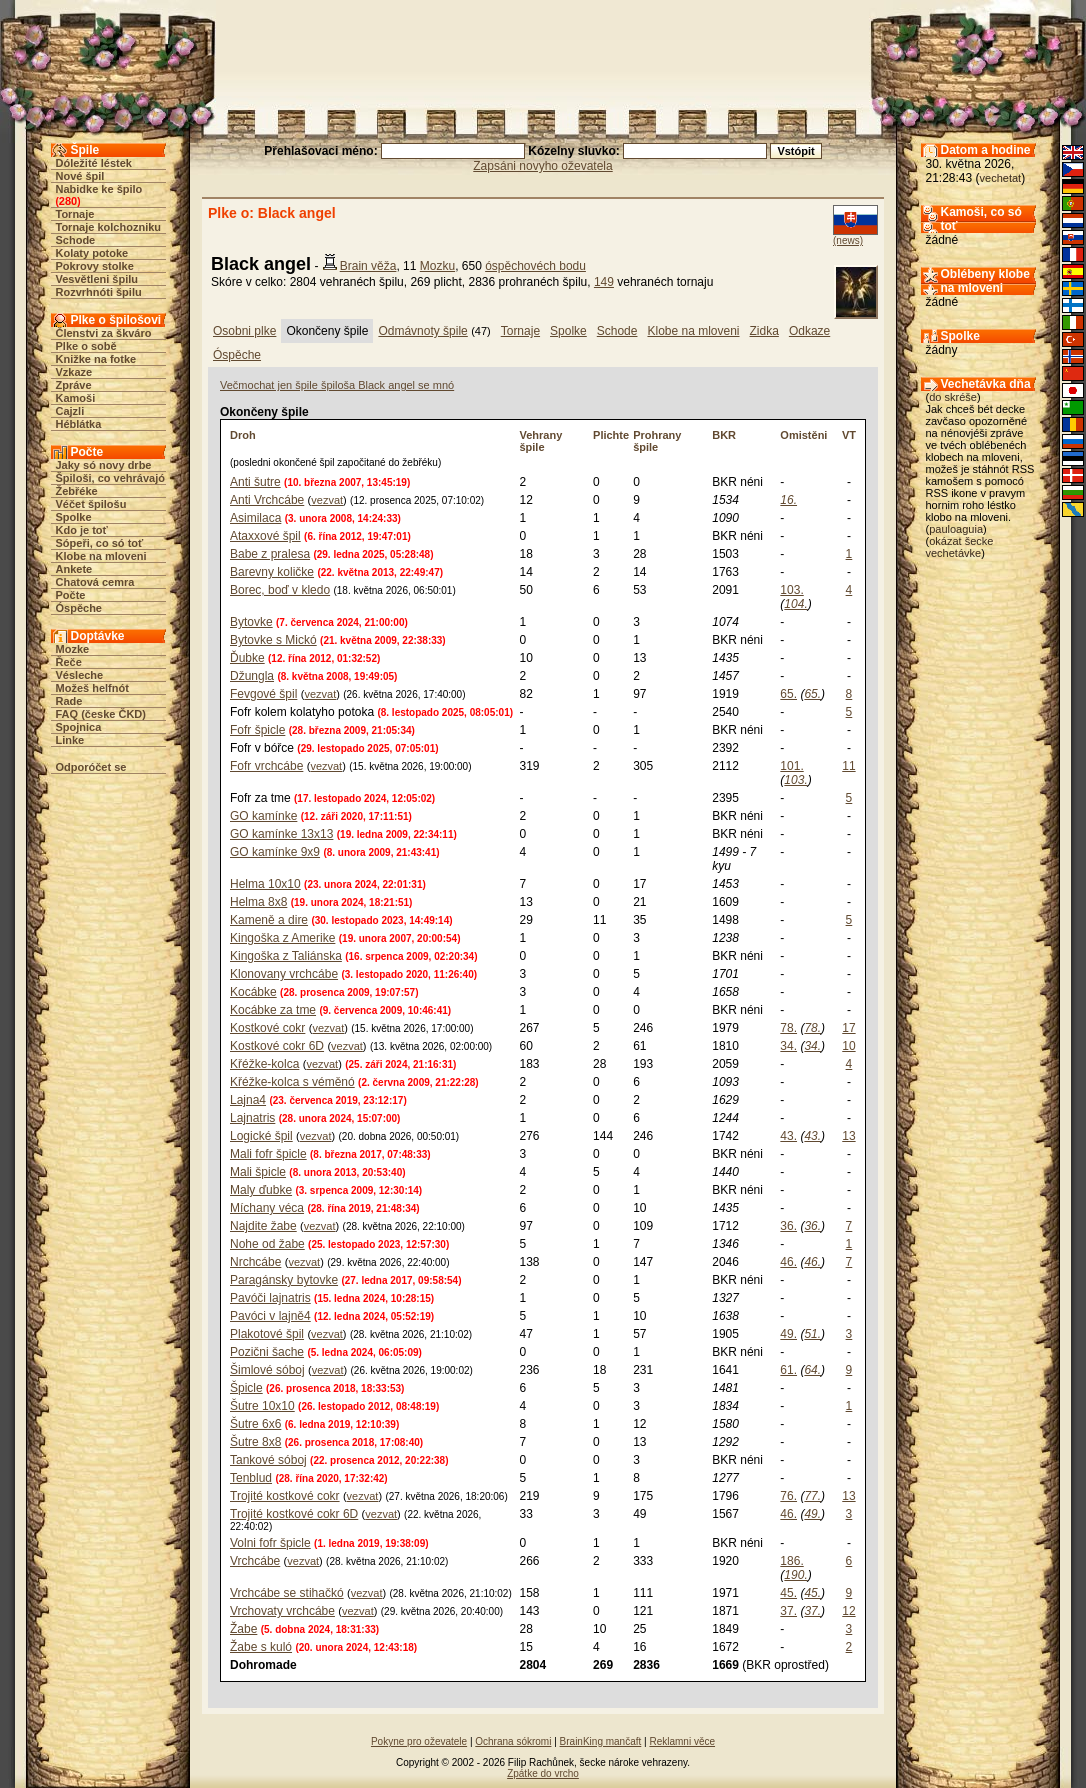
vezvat (327, 500)
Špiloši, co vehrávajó (110, 478)
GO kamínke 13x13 (281, 834)
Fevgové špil (263, 694)
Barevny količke (272, 572)
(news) (848, 240)
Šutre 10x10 (262, 1406)
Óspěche (79, 608)
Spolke (74, 517)
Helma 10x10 (265, 884)
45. (788, 1593)
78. (788, 1028)
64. (812, 1370)
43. (788, 1136)
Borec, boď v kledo (280, 590)
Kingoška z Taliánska (286, 956)
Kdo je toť (82, 530)
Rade (69, 701)
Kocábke (253, 992)
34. (788, 1046)
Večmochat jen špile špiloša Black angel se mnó (337, 385)
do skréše (953, 397)
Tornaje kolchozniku (109, 227)
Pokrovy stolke (95, 266)
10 (848, 1046)
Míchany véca (267, 1208)
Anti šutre (255, 482)
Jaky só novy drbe (104, 465)
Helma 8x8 (258, 902)
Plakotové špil (267, 1334)
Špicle (246, 1388)
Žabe (243, 1629)
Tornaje (75, 214)
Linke (70, 740)
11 (848, 766)
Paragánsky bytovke (284, 1280)
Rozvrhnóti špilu (99, 292)
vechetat (1001, 178)
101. (791, 766)
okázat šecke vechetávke (960, 547)
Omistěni (803, 435)
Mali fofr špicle (268, 1154)
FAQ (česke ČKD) (101, 714)
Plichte (611, 435)
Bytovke (251, 622)
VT (849, 435)
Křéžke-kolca (264, 1064)
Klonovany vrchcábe (284, 974)
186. (791, 1561)
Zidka (764, 331)
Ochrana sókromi (513, 1741)
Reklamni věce (682, 1741)
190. (795, 1575)
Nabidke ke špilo (99, 189)
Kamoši (76, 398)
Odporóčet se (91, 767)
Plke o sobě (86, 346)
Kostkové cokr (267, 1028)
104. (795, 604)
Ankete (74, 569)
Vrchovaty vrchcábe (282, 1611)
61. (788, 1370)
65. (788, 694)
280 (68, 201)
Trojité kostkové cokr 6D (294, 1514)
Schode (76, 240)
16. (788, 500)
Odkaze (809, 331)
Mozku (437, 266)
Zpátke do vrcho (543, 1773)
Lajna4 (248, 1100)
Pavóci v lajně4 (270, 1316)
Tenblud (251, 1478)
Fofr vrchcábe (266, 766)
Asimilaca (255, 518)
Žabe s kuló (261, 1647)
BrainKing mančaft (601, 1741)
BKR (724, 435)
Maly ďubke (261, 1190)
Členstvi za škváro (104, 333)
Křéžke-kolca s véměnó (292, 1082)
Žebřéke (77, 491)
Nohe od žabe (267, 1244)
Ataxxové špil (265, 536)
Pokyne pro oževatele (419, 1741)
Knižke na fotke (96, 359)
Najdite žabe (263, 1226)
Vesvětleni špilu (97, 279)
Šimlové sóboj (267, 1370)
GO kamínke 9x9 (275, 852)
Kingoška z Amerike (282, 938)
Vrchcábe (255, 1561)
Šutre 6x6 (255, 1424)
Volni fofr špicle (270, 1543)
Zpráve (74, 385)
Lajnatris (252, 1118)
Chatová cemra (95, 582)
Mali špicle (258, 1172)
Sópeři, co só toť (100, 543)
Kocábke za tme (273, 1010)
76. (788, 1496)
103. (791, 590)
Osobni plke (244, 331)
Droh (243, 435)
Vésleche (80, 675)
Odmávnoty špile (422, 331)
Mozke (73, 649)
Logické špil (261, 1136)
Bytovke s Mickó (273, 640)
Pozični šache (267, 1352)
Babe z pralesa (270, 554)
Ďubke (247, 658)
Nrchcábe (255, 1262)
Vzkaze (74, 372)
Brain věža (368, 266)
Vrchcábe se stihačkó (287, 1593)
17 (848, 1028)
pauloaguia (956, 529)
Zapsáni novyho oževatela (542, 166)
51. (812, 1334)
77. (812, 1496)
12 (848, 1611)
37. (788, 1611)
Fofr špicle (257, 730)
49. (788, 1334)
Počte (71, 595)
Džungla (252, 676)
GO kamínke (263, 816)
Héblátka (79, 424)
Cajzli (70, 411)
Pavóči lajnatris (270, 1298)
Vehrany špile (540, 441)
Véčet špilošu (91, 504)
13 (848, 1136)
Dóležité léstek (94, 163)
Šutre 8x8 (255, 1442)
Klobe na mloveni (101, 556)
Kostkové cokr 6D (277, 1046)
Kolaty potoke (92, 253)
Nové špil (80, 176)
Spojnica (79, 727)
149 (604, 282)
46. (788, 1262)
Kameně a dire (269, 920)
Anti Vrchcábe (267, 500)
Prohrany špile (657, 441)
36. (788, 1226)
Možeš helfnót (92, 688)
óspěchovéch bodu (535, 266)
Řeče (69, 662)
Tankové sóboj (268, 1460)
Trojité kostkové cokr (285, 1496)
